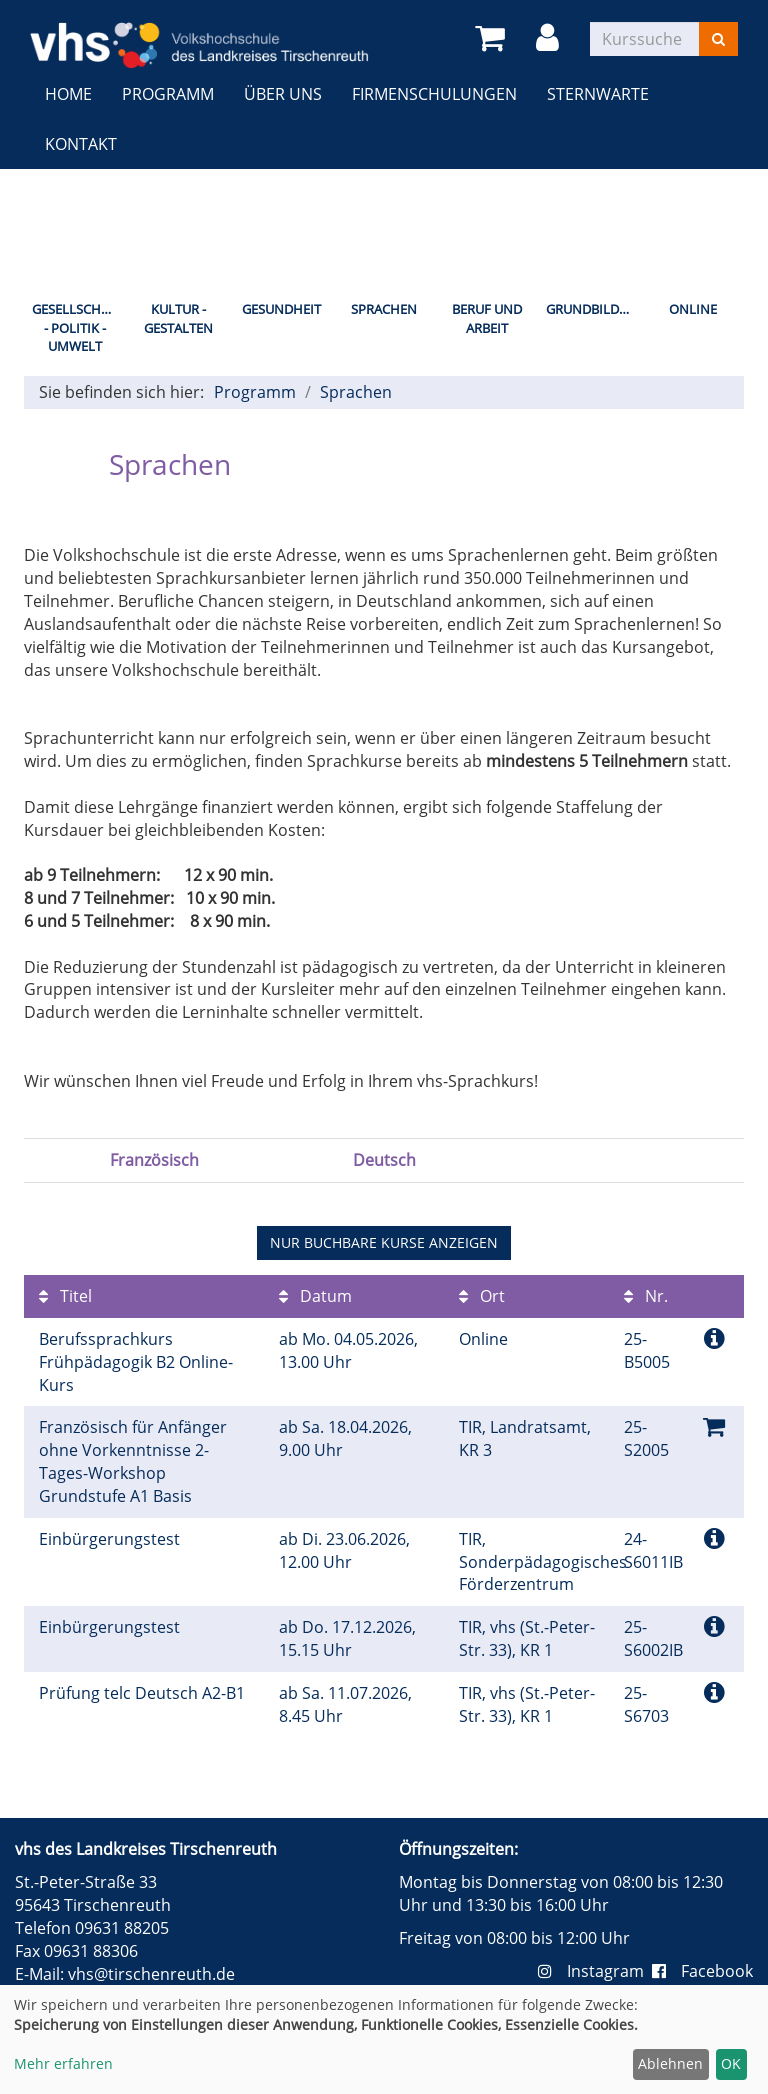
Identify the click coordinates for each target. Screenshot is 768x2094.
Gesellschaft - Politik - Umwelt (77, 327)
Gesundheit (281, 309)
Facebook (702, 1971)
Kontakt (81, 144)
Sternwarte (598, 94)
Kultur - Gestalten (178, 318)
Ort (482, 1296)
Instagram (595, 1971)
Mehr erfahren (63, 2063)
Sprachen (384, 309)
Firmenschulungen (434, 94)
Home (68, 94)
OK (731, 2063)
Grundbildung (593, 309)
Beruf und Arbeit (487, 318)
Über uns (283, 94)
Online (693, 309)
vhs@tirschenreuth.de (151, 1974)
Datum (315, 1296)
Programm (168, 94)
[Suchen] (718, 39)
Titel (65, 1296)
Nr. (646, 1296)
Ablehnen (670, 2063)
